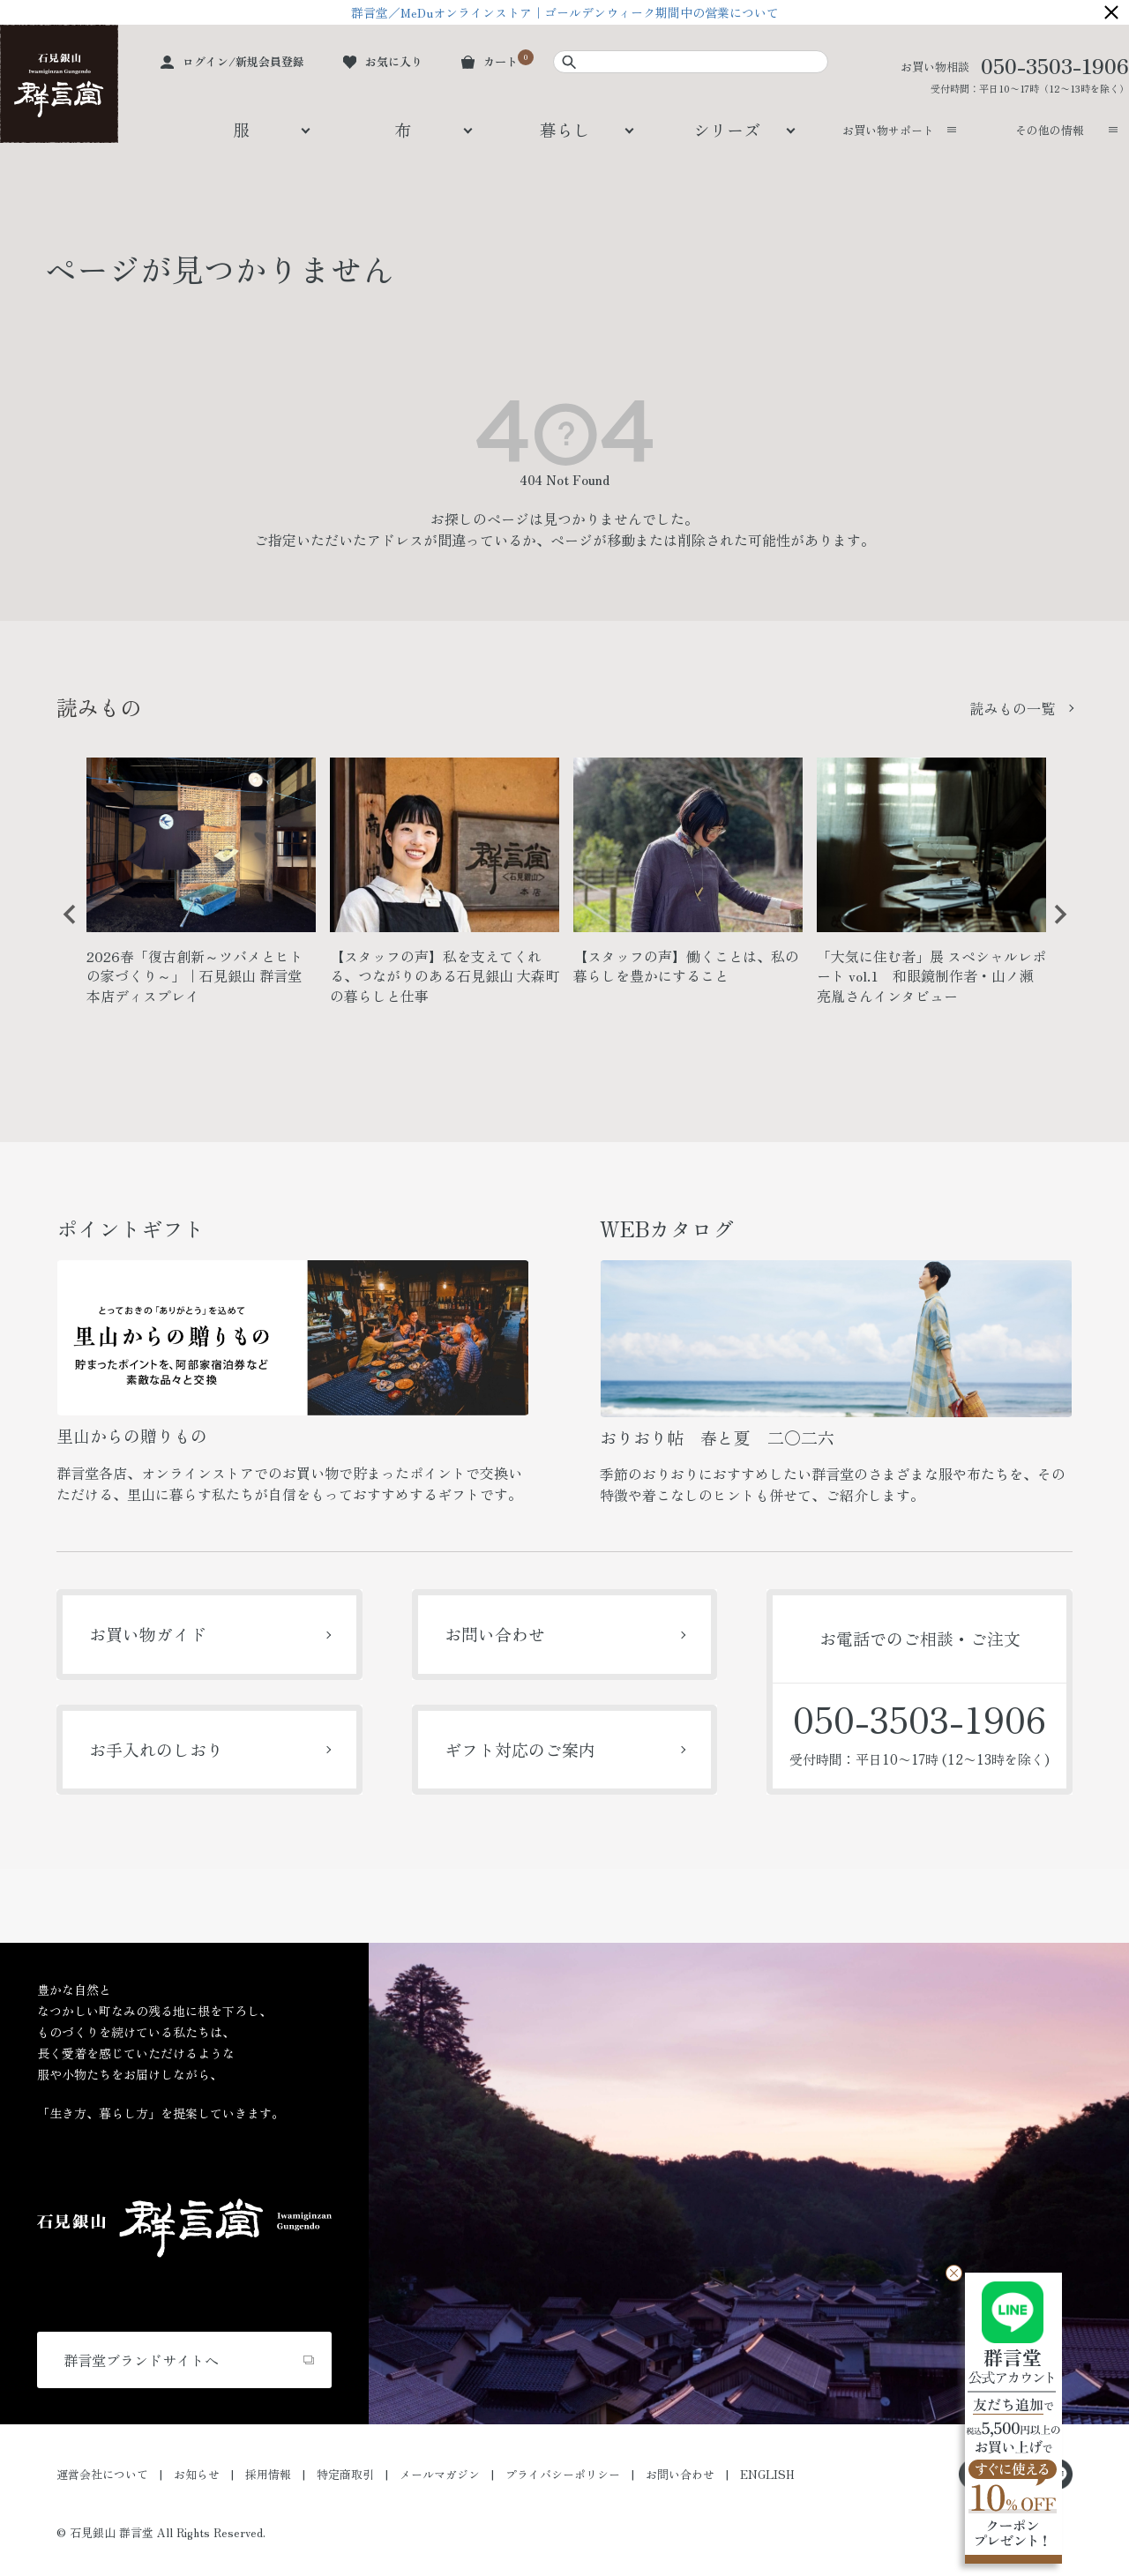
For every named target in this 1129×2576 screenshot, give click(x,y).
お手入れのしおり (156, 1749)
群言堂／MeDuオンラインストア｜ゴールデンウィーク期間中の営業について (565, 12)
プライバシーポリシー (562, 2474)
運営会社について (102, 2474)
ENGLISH (767, 2474)
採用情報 (268, 2474)
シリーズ (726, 129)
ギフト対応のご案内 (520, 1749)
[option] (201, 888)
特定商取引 (345, 2474)
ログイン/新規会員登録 (243, 61)
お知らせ (197, 2474)
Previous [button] (63, 928)
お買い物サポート (888, 130)
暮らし (565, 129)
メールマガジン (440, 2474)
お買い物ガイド (147, 1634)
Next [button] (1054, 928)
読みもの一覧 (1012, 708)
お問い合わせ (495, 1634)
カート (500, 61)
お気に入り (393, 61)
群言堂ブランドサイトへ (141, 2360)
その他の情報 (1049, 130)
